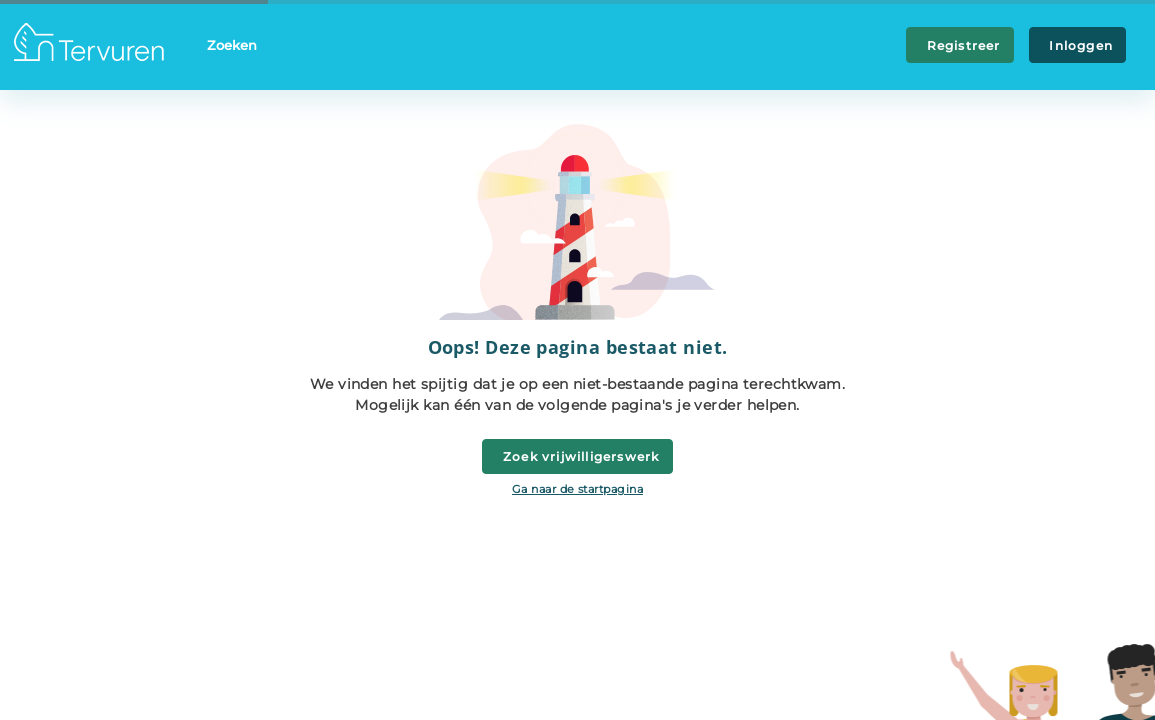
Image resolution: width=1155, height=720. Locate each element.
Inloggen (1077, 45)
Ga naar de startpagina (577, 489)
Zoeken (232, 45)
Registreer (960, 45)
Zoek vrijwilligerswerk (578, 456)
